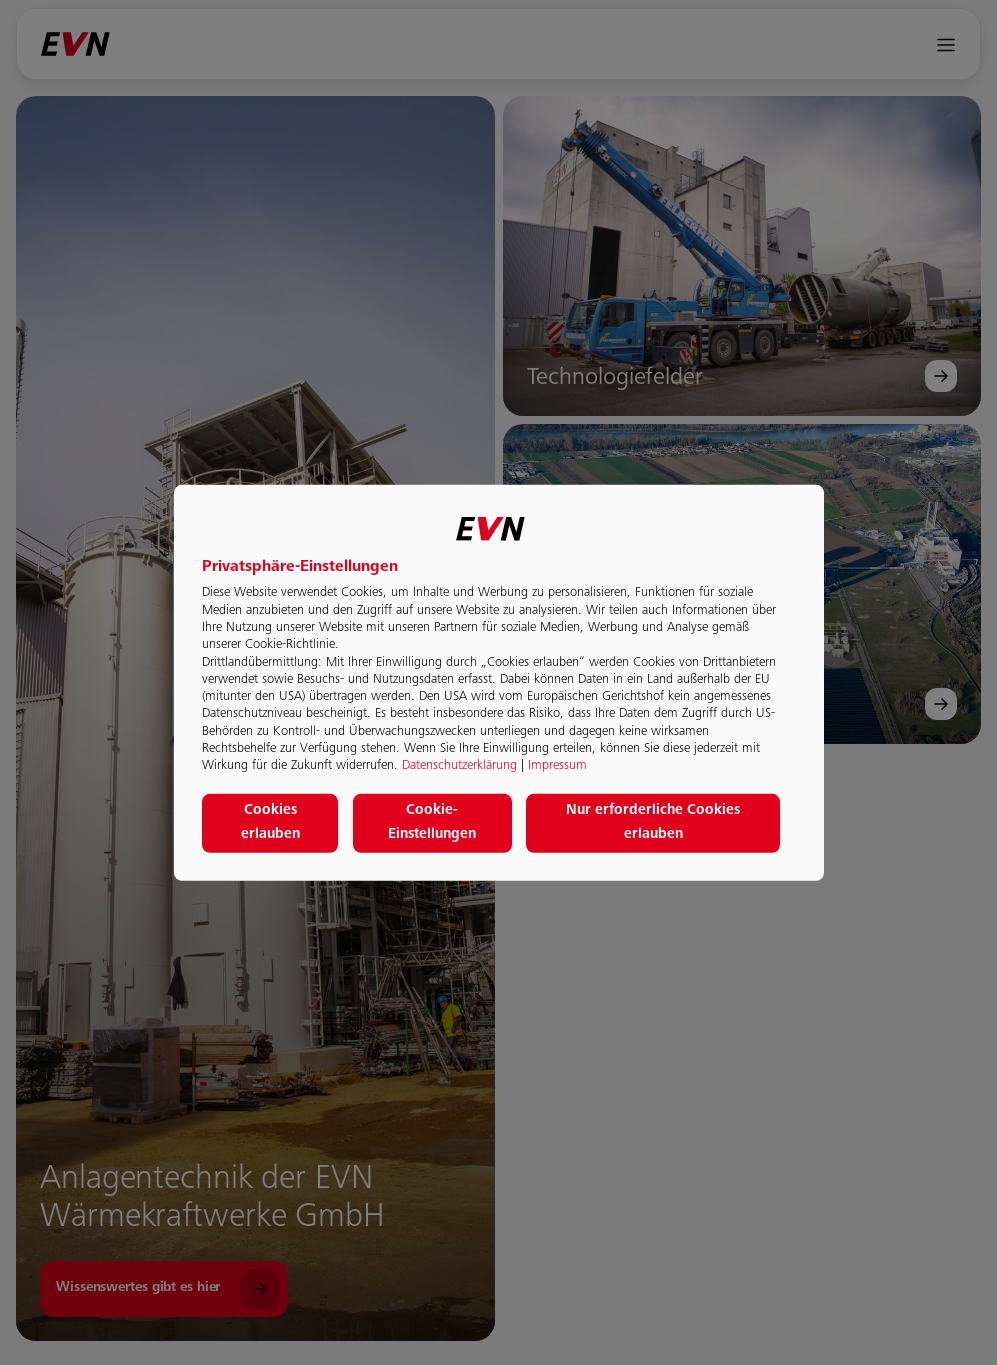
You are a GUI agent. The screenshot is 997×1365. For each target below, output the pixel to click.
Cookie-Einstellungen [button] (432, 823)
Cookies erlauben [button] (270, 823)
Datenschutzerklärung (459, 766)
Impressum (557, 766)
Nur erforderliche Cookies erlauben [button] (653, 823)
